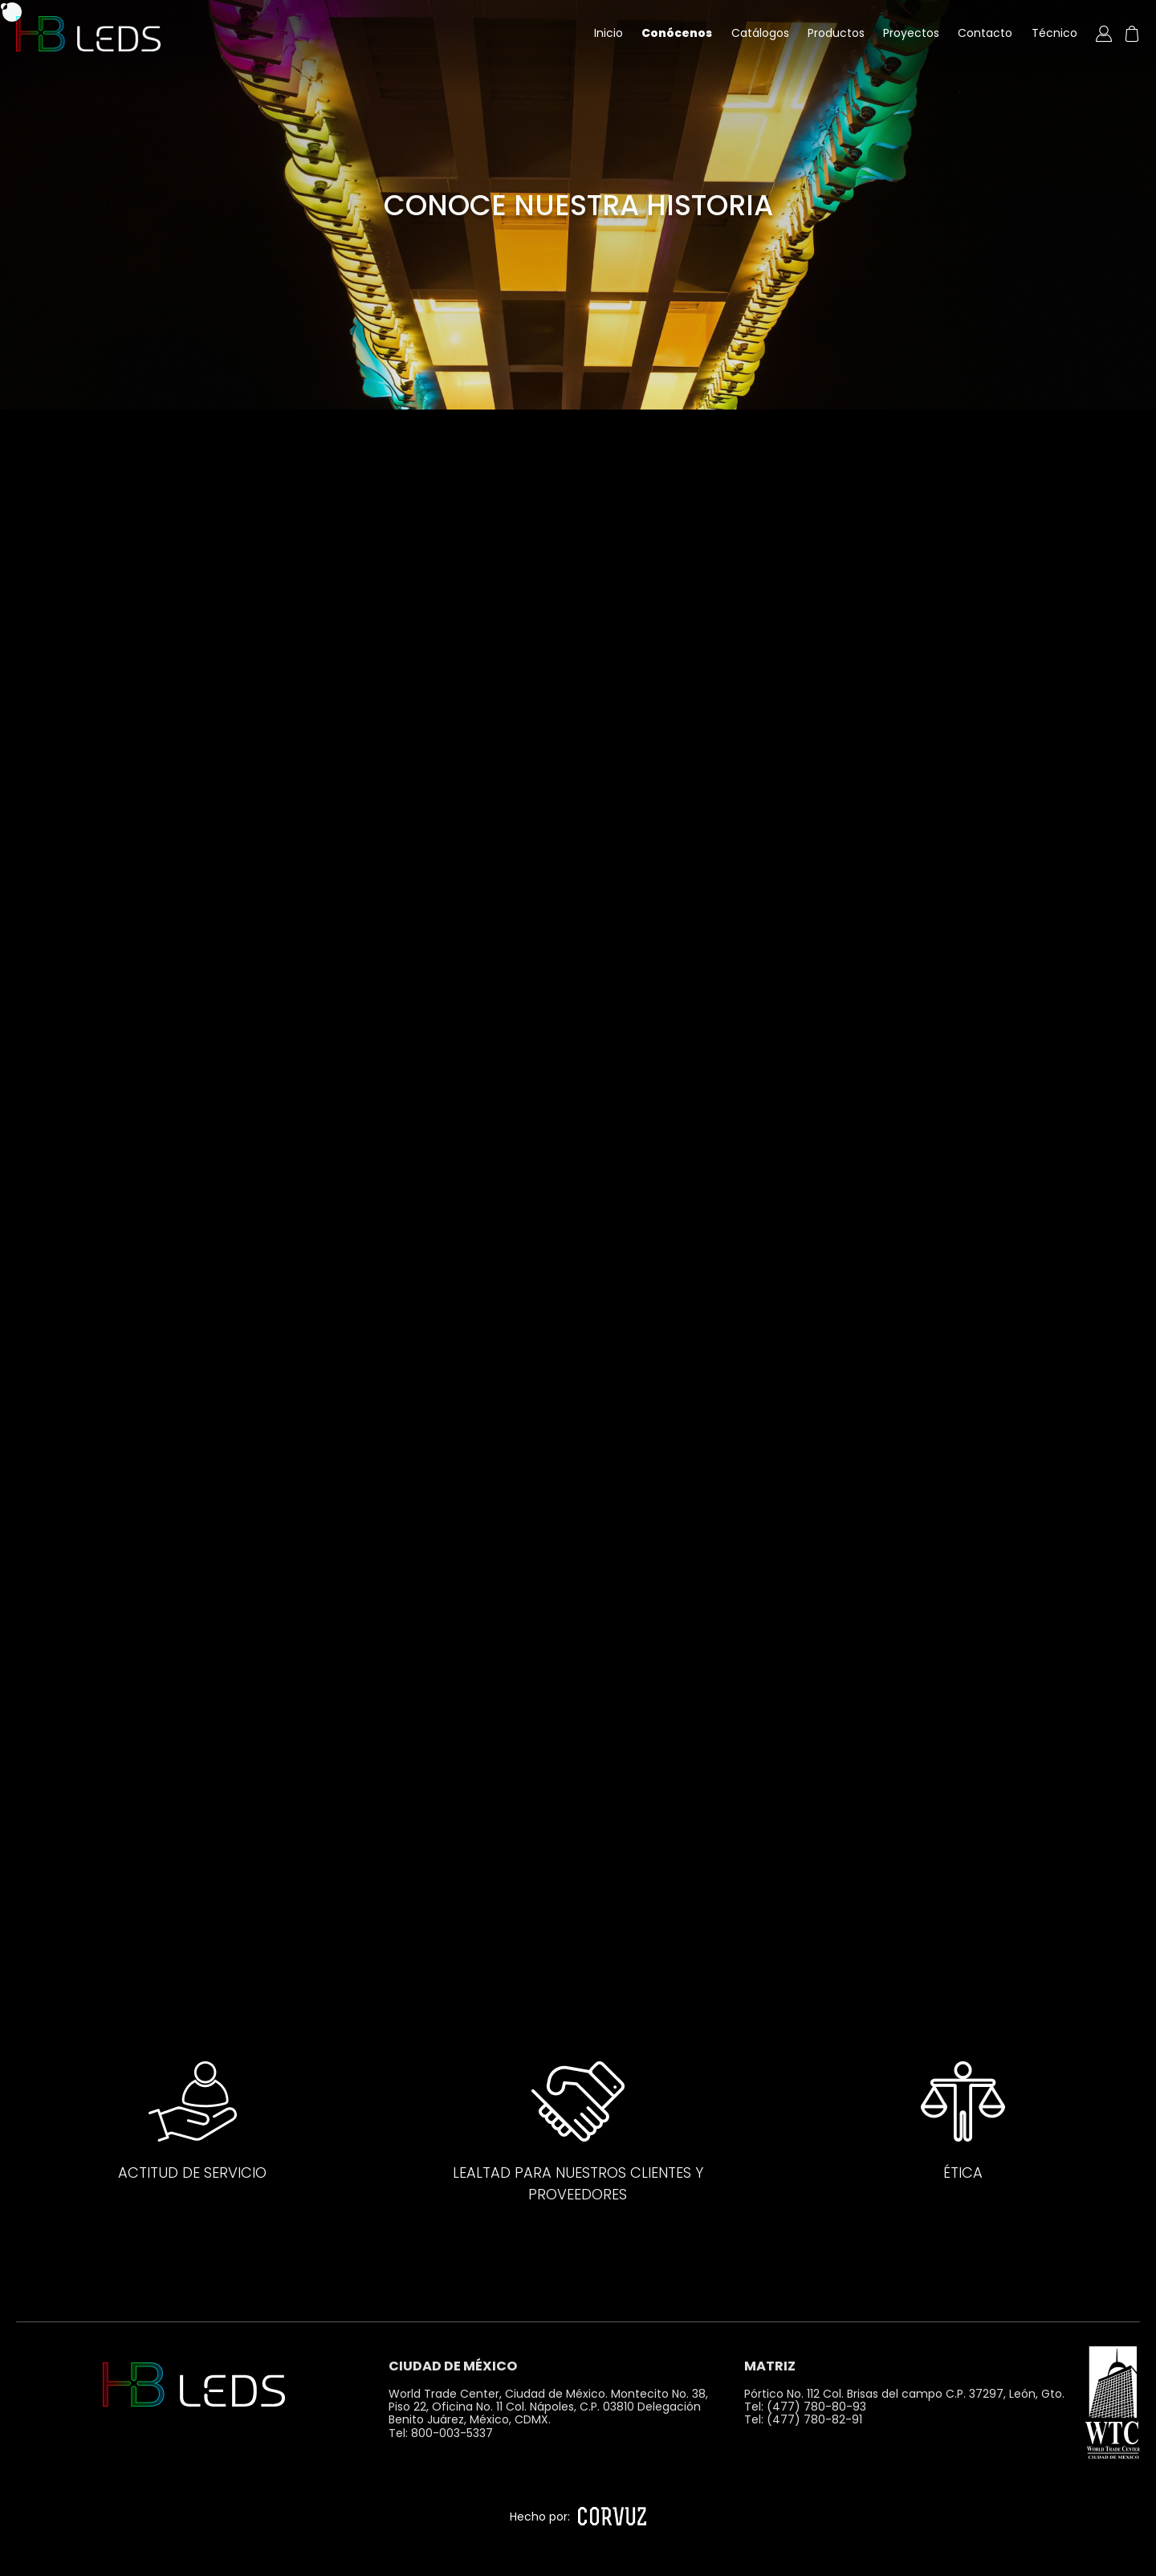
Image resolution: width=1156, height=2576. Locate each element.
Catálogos (760, 33)
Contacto (985, 33)
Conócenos (676, 33)
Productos (836, 33)
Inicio (608, 33)
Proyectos (911, 33)
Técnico (1054, 33)
